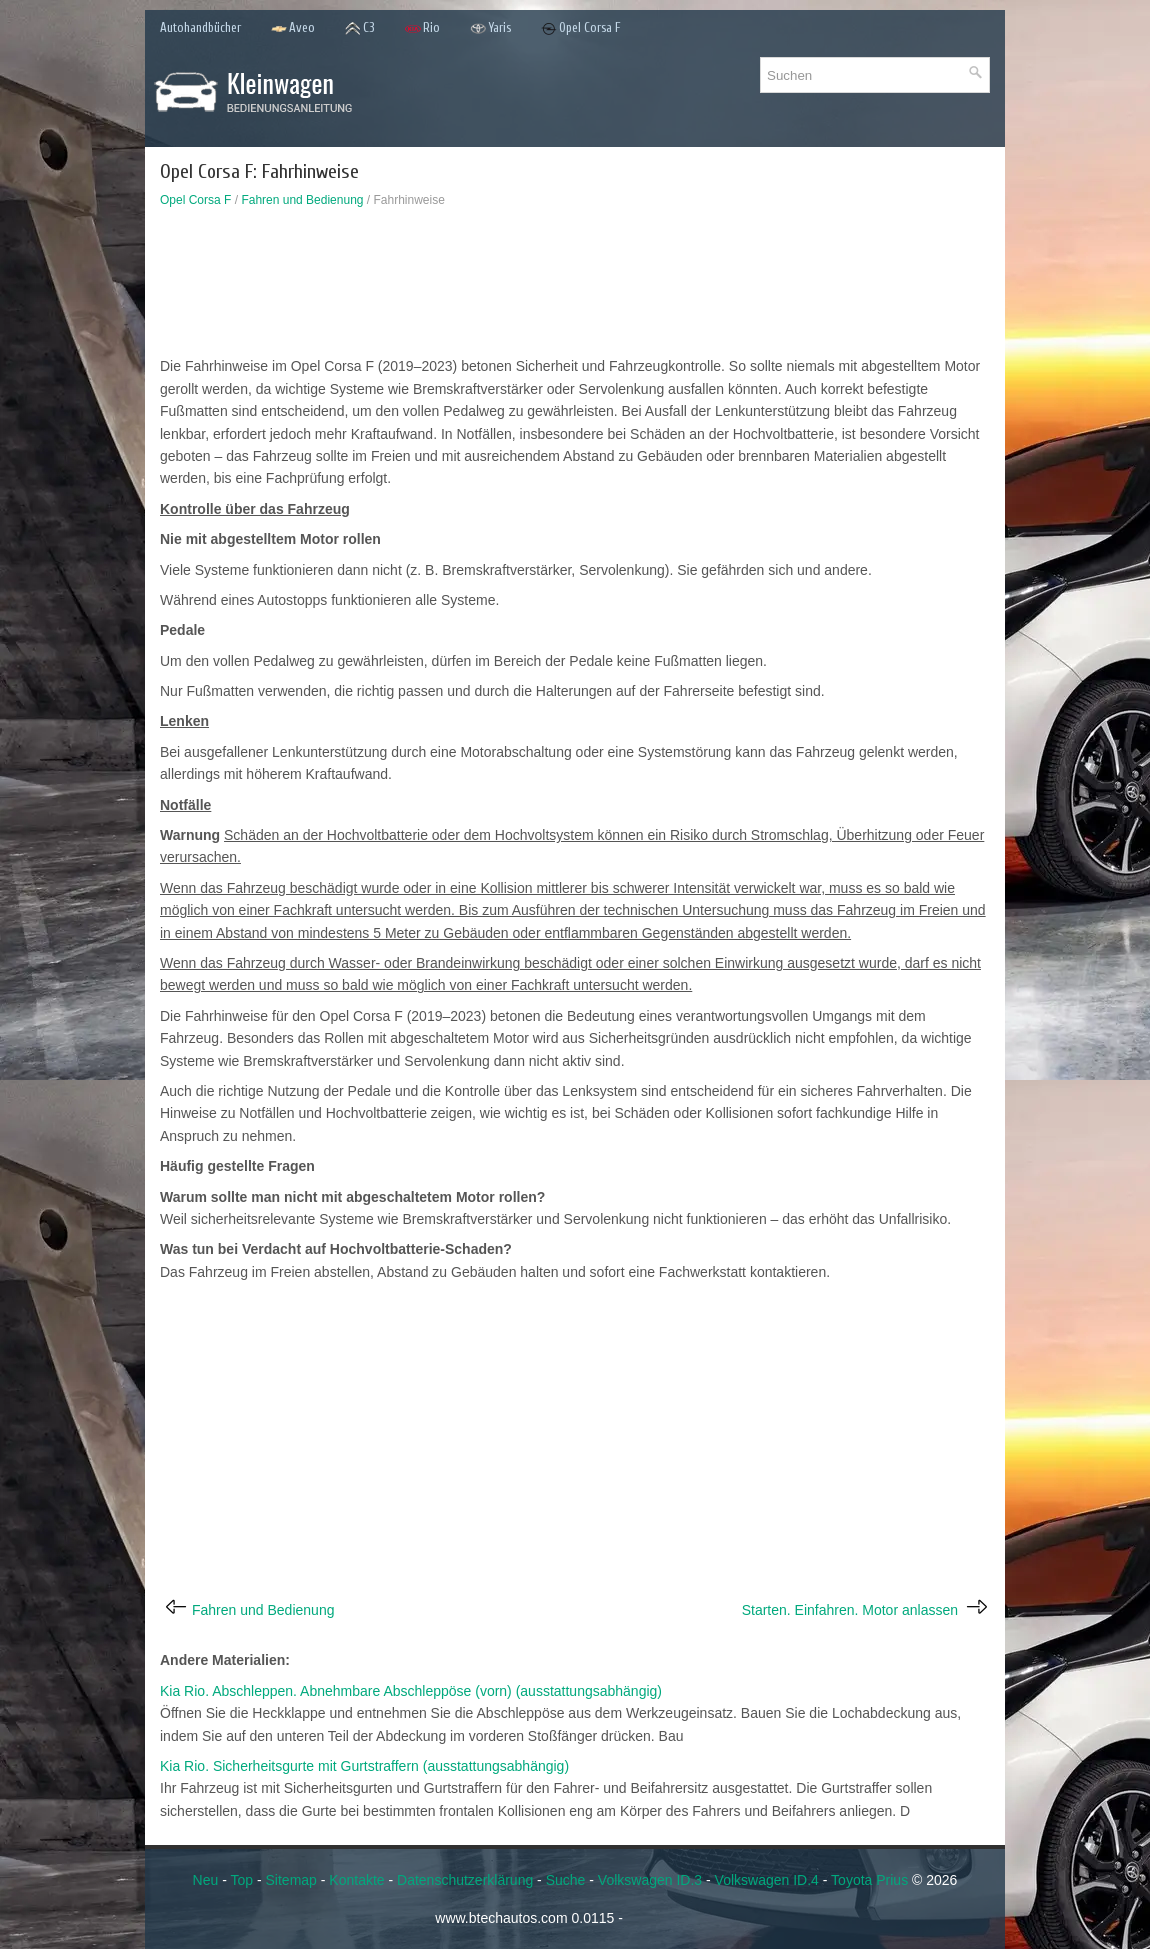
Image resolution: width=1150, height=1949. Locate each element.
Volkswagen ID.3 (650, 1880)
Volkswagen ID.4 (767, 1880)
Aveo (293, 28)
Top (241, 1880)
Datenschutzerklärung (465, 1880)
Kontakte (356, 1880)
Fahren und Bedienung (302, 200)
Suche (566, 1880)
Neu (206, 1880)
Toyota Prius (869, 1880)
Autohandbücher (200, 27)
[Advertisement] (575, 287)
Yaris (490, 28)
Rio (422, 28)
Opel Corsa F (581, 28)
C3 (360, 28)
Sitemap (291, 1880)
